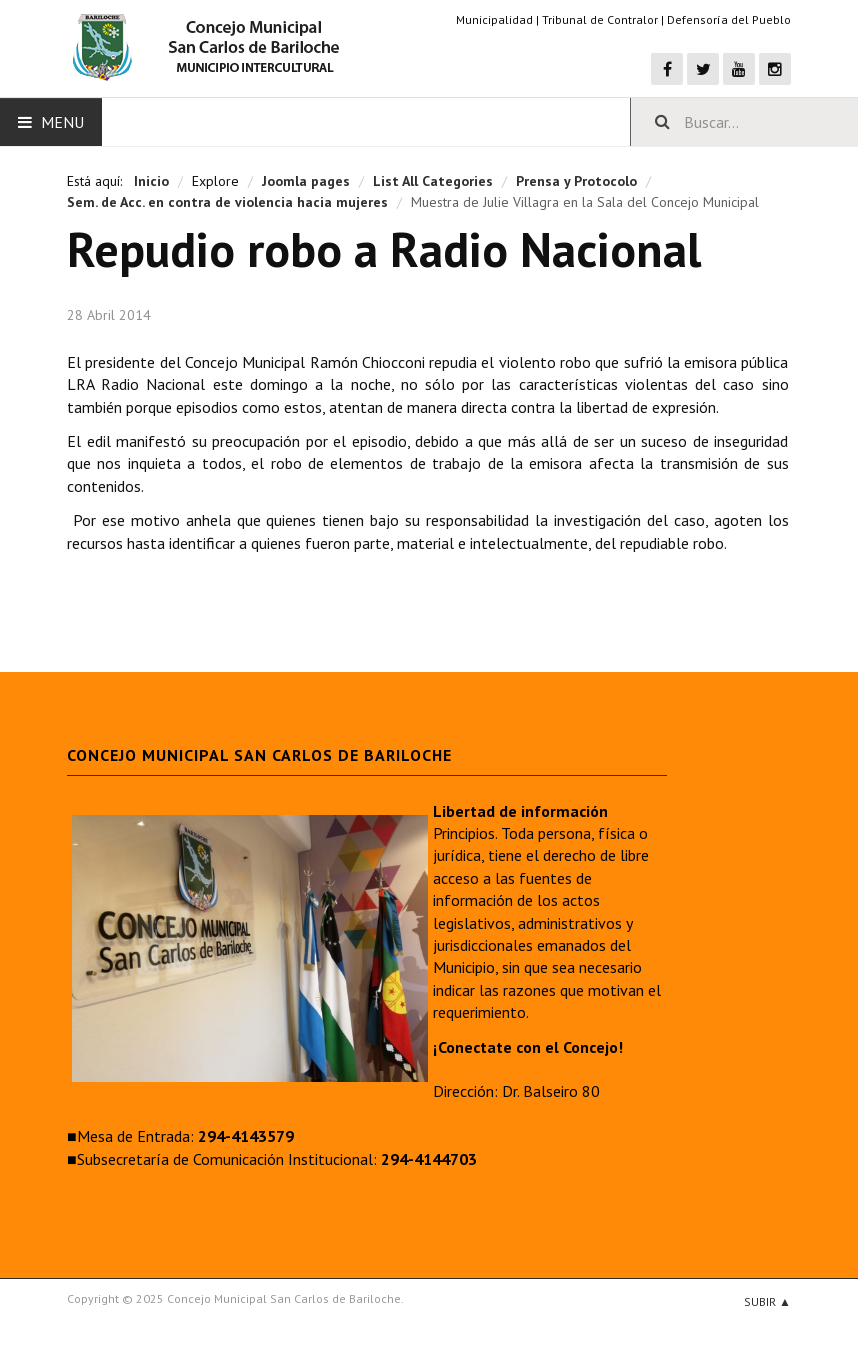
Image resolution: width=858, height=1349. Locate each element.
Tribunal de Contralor (600, 19)
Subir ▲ (767, 1301)
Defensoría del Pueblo (729, 19)
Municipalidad (494, 19)
